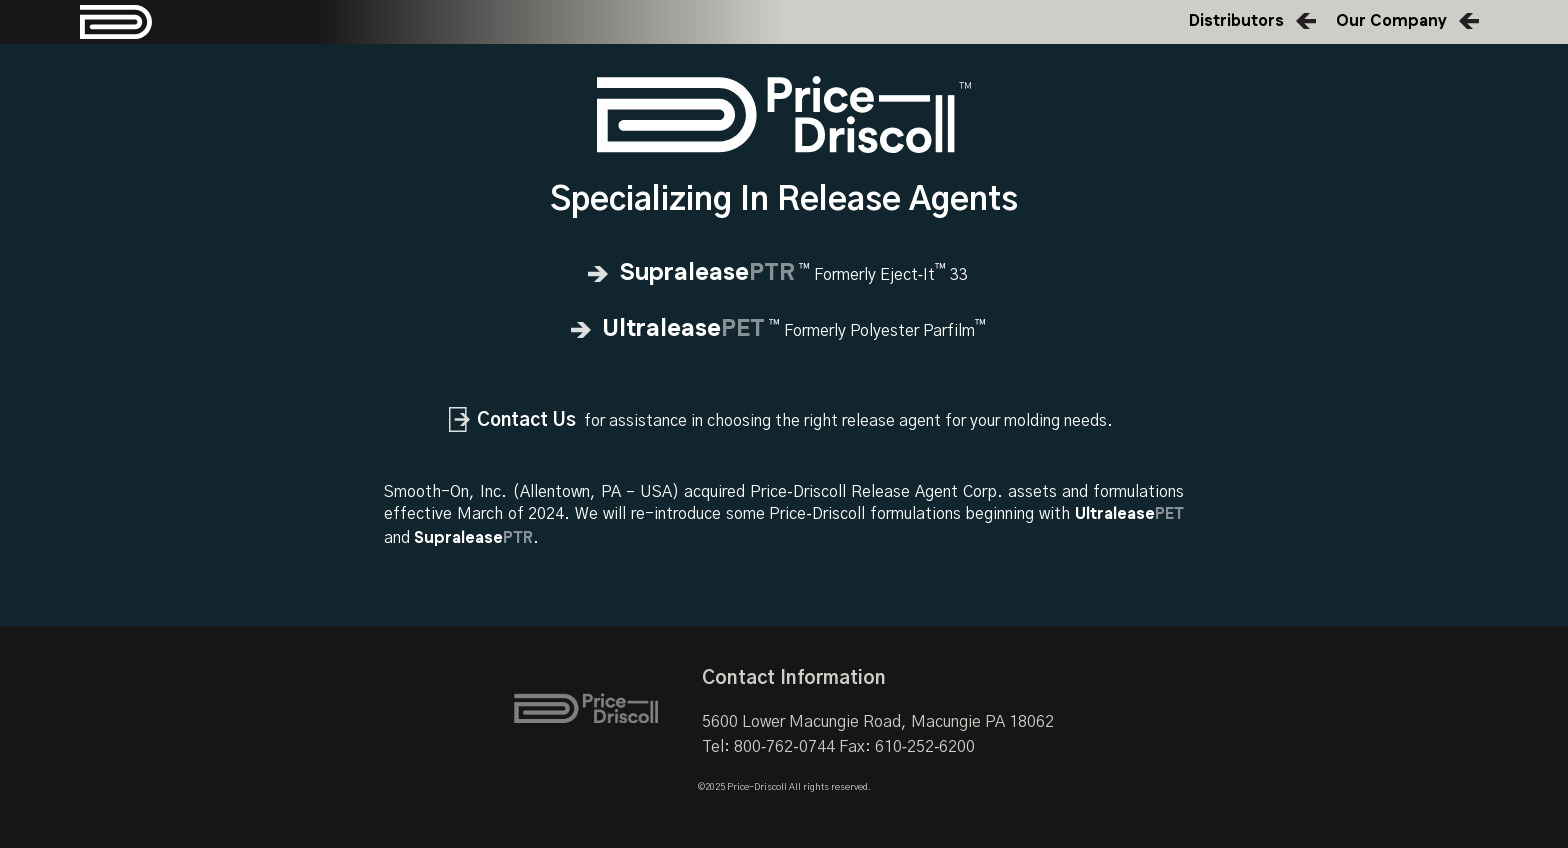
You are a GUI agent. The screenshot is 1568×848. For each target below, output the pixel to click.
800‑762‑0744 (784, 747)
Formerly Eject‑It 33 (784, 275)
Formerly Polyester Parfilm (784, 331)
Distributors (1236, 21)
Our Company (1391, 21)
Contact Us (526, 420)
